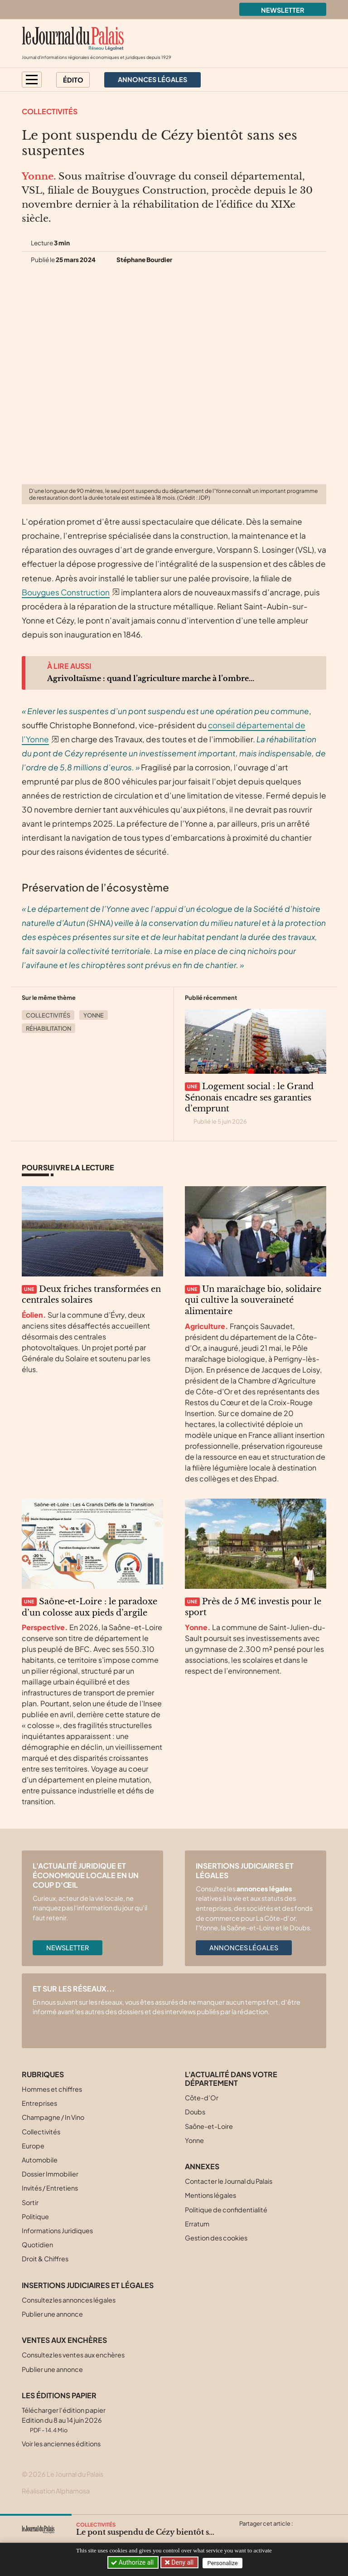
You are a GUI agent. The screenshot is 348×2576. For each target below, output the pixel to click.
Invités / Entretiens (50, 2188)
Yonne (93, 1015)
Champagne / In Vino (53, 2117)
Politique (35, 2216)
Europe (33, 2146)
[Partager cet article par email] (298, 2534)
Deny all (182, 2562)
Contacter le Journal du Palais (228, 2181)
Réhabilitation (48, 1028)
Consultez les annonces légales (69, 2300)
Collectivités (49, 111)
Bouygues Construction (66, 592)
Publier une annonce (52, 2314)
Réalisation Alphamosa (56, 2491)
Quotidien (37, 2244)
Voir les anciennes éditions (61, 2444)
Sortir (30, 2202)
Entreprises (39, 2103)
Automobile (40, 2160)
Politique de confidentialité (226, 2210)
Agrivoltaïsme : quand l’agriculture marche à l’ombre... (150, 678)
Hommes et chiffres (52, 2089)
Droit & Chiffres (45, 2259)
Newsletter (282, 10)
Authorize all (133, 2562)
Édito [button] (73, 80)
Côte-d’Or (201, 2098)
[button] (32, 80)
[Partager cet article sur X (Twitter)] (245, 2534)
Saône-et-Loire (209, 2126)
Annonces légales (243, 1947)
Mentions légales (210, 2195)
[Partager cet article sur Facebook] (263, 2534)
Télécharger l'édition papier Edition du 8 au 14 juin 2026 (64, 2420)
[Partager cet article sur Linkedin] (281, 2534)
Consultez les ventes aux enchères (73, 2355)
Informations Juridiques (57, 2230)
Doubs (195, 2112)
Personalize (224, 2562)
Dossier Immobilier (50, 2174)
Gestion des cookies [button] (216, 2238)
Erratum (197, 2224)
